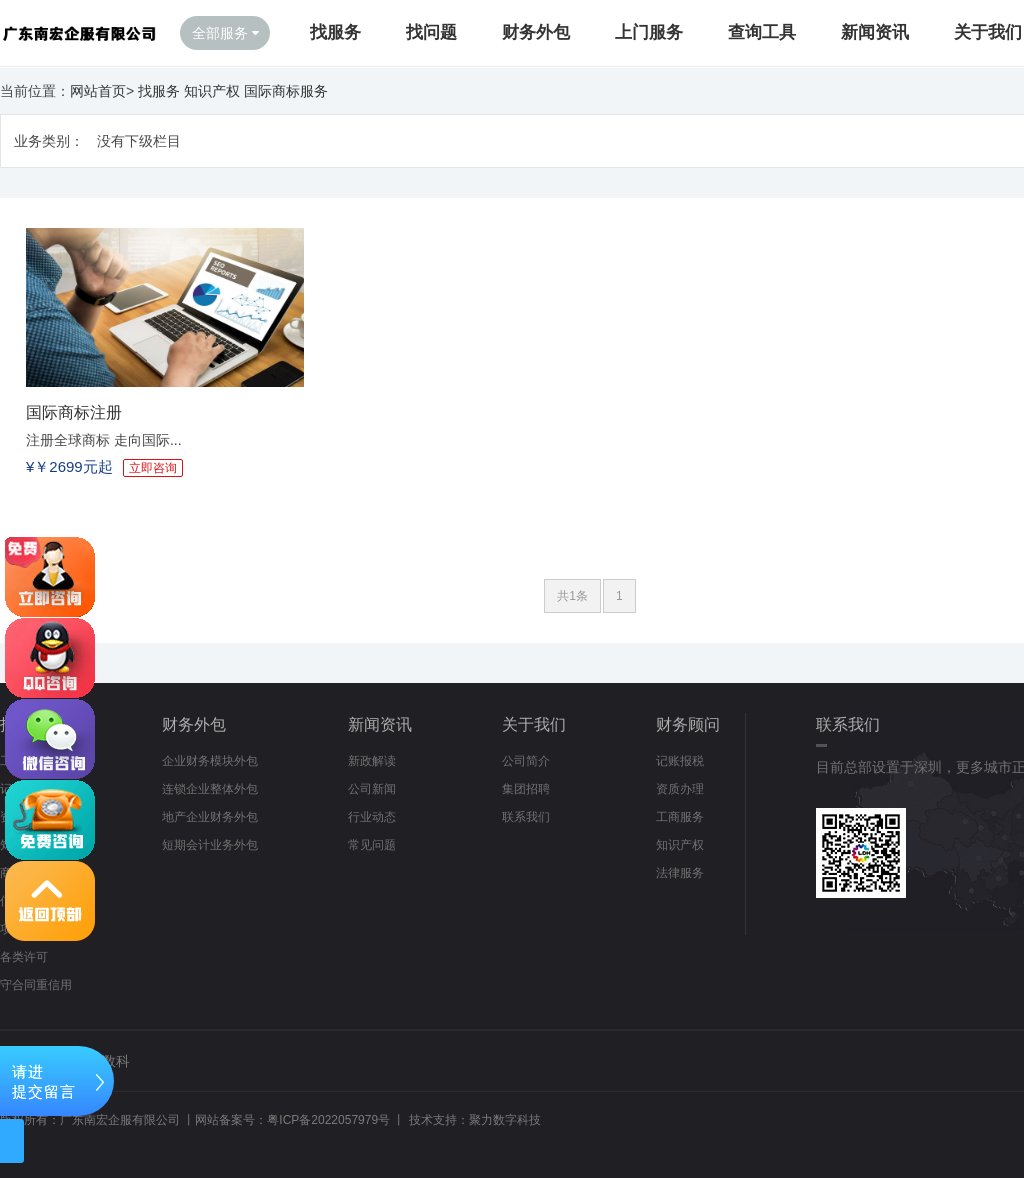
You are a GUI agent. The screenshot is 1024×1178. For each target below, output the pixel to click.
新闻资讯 (875, 32)
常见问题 (372, 845)
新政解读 (372, 761)
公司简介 (526, 761)
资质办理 (680, 789)
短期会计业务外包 (210, 845)
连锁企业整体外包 (210, 789)
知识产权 (212, 91)
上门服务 (649, 32)
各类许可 (24, 957)
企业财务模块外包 (210, 761)
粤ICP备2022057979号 (328, 1120)
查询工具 (762, 32)
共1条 (572, 596)
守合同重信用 (36, 985)
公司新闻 (372, 789)
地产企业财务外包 (210, 817)
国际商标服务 (286, 91)
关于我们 (988, 32)
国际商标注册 (74, 412)
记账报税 (680, 761)
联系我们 (526, 817)
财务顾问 (688, 724)
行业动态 (372, 817)
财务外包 (536, 32)
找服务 (335, 32)
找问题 (431, 32)
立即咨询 (153, 468)
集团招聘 (526, 789)
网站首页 (98, 91)
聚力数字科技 (505, 1120)
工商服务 (680, 817)
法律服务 (680, 873)
